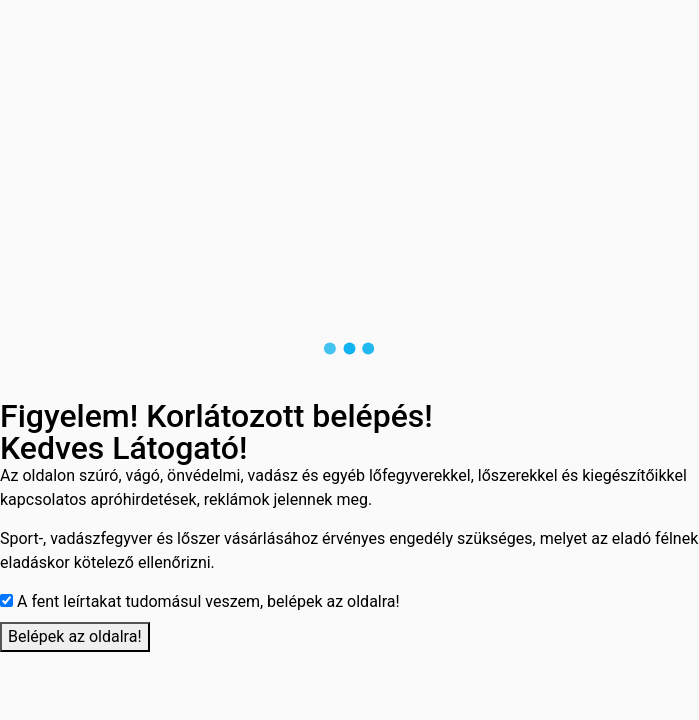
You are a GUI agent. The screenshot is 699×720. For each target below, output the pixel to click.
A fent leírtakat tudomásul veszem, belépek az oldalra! (208, 601)
